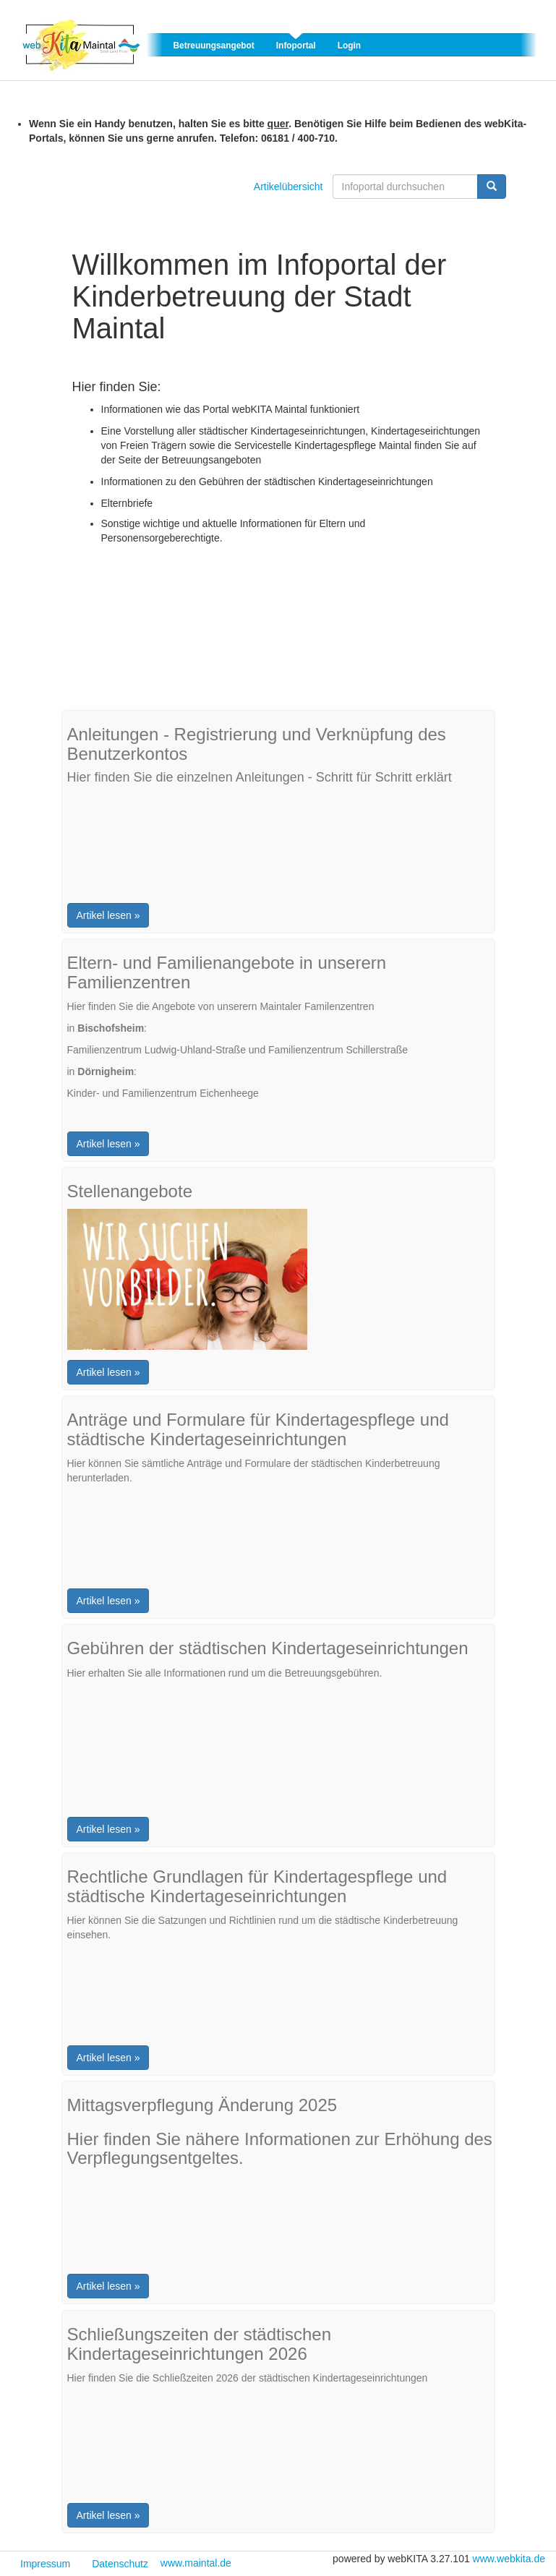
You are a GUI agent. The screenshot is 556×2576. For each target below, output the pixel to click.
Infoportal (296, 45)
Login (349, 45)
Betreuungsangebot (214, 45)
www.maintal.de (196, 2563)
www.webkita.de (509, 2558)
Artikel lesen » (108, 915)
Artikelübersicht (288, 186)
